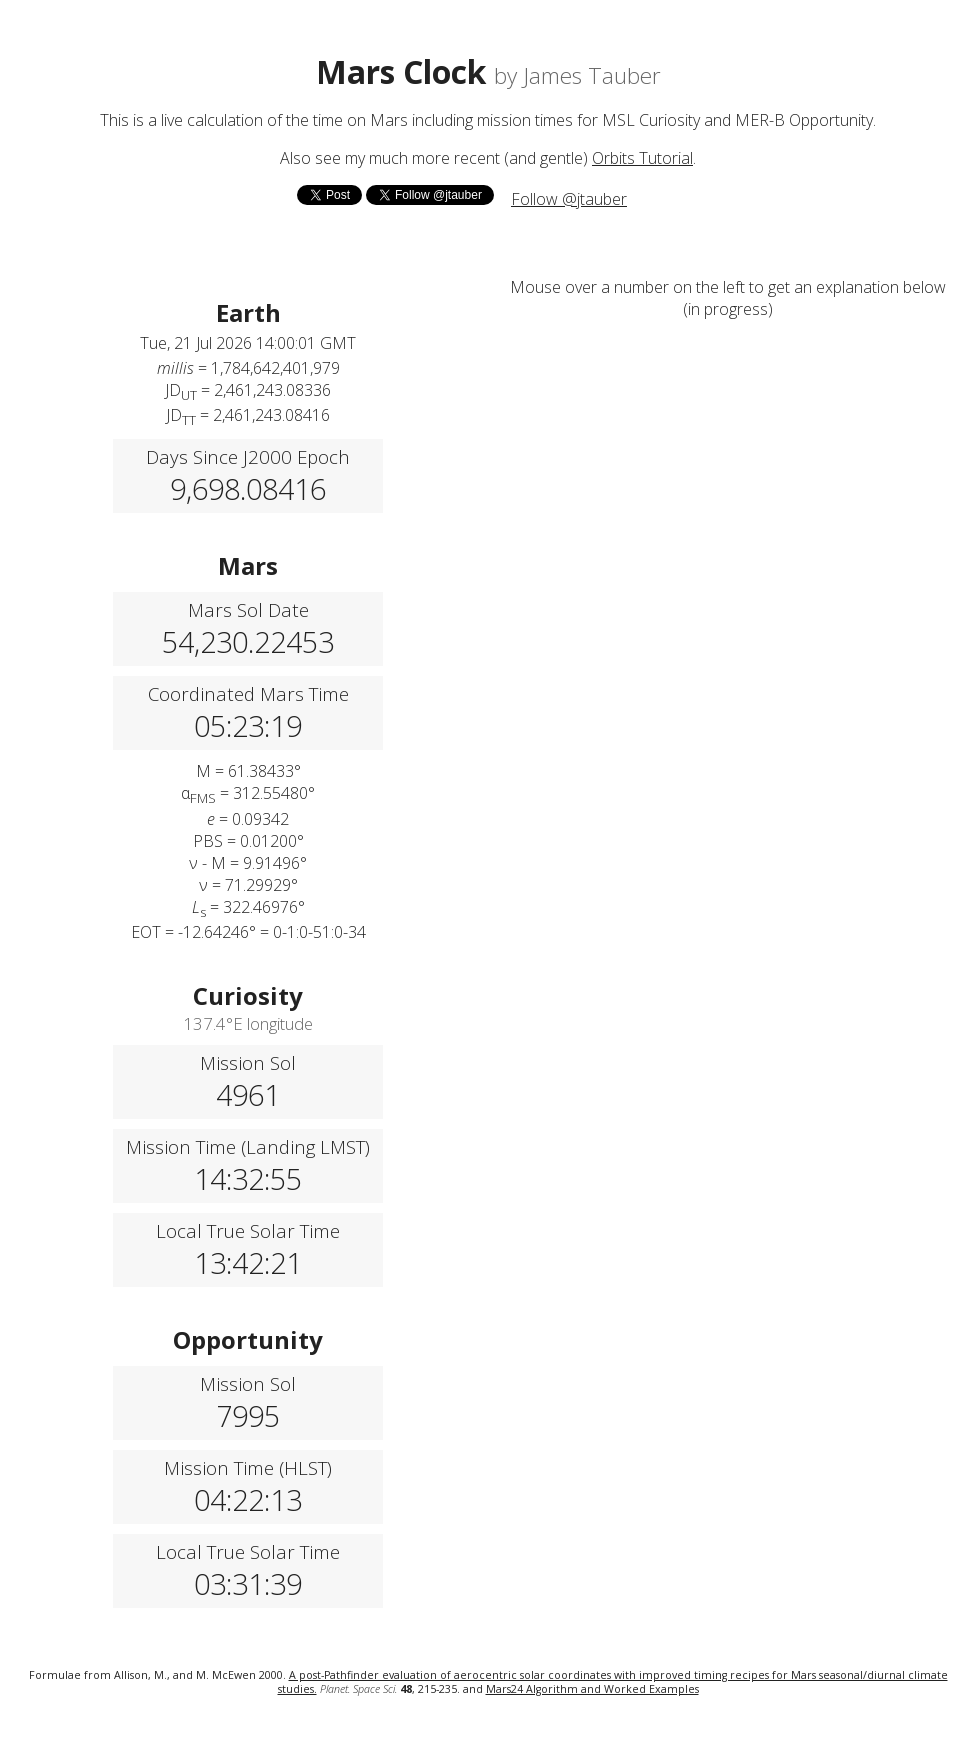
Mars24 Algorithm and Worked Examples (592, 1689)
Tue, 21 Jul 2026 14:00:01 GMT (248, 343)
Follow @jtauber (569, 199)
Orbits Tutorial (642, 158)
